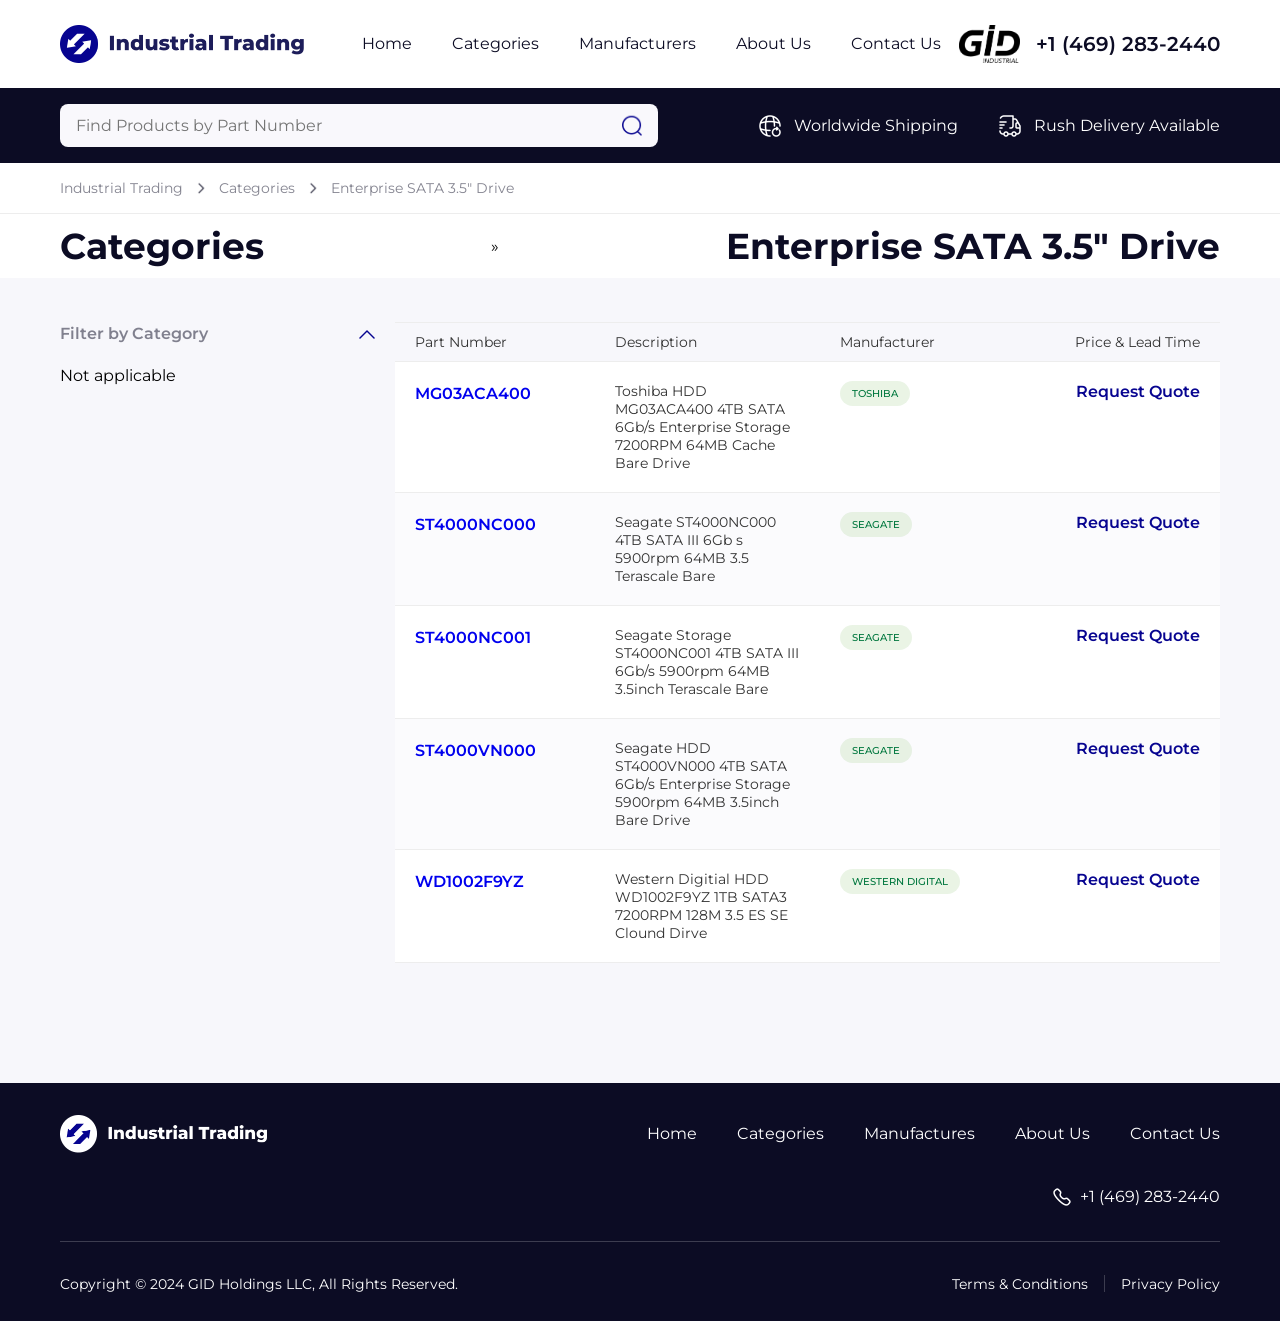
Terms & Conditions (1020, 1284)
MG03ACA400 (473, 393)
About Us (773, 43)
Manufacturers (637, 43)
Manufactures (919, 1133)
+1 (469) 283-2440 (1128, 44)
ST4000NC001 (473, 637)
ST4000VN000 (475, 750)
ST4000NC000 (475, 524)
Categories (495, 43)
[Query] (359, 125)
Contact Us (896, 43)
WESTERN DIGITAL (900, 881)
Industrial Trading (121, 188)
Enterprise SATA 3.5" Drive (422, 188)
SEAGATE (876, 524)
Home (387, 43)
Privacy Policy (1170, 1284)
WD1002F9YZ (469, 881)
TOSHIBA (875, 393)
